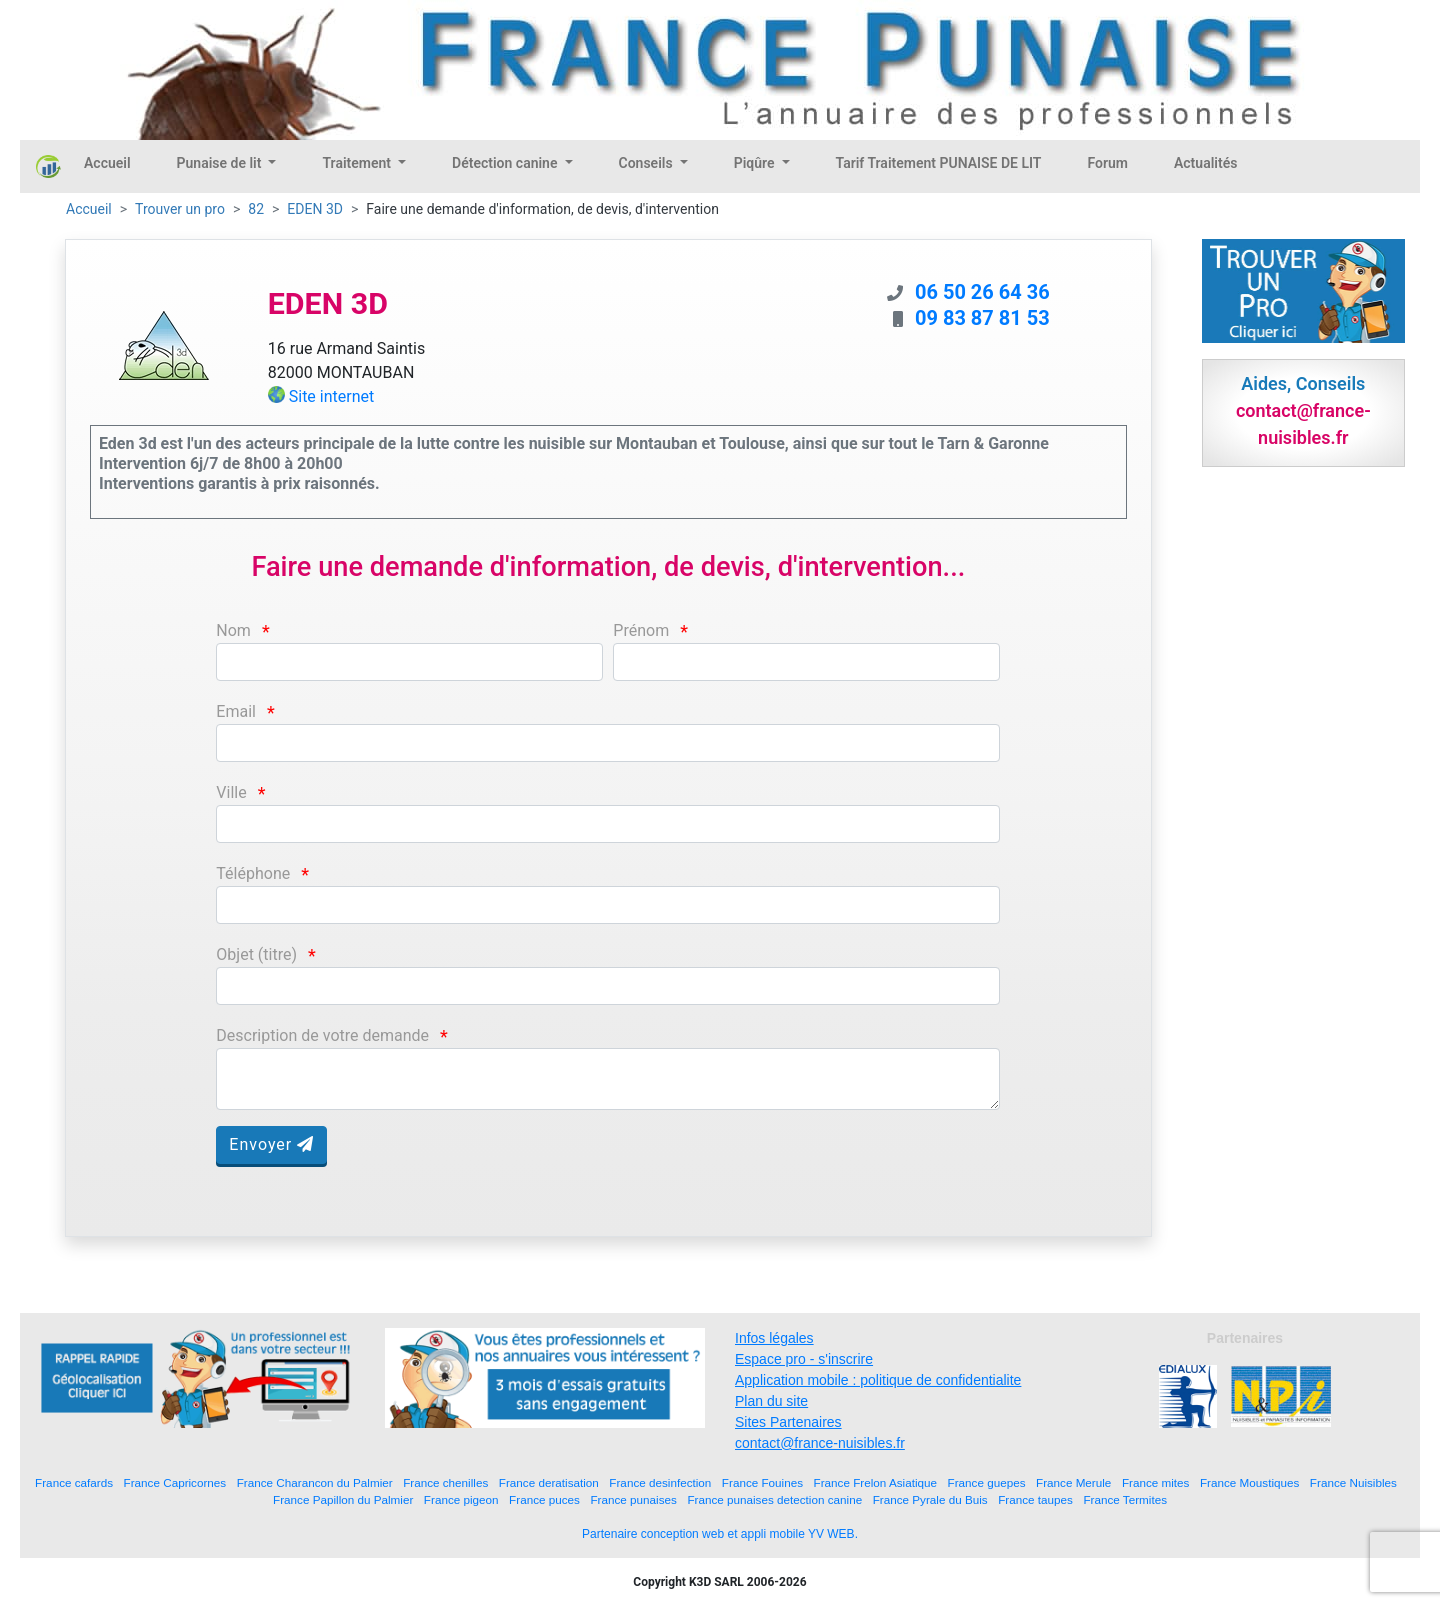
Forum (1107, 163)
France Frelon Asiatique (875, 1482)
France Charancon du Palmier (315, 1482)
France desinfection (660, 1482)
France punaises (633, 1499)
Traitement (358, 163)
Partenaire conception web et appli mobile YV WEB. (720, 1534)
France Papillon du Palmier (343, 1499)
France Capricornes (175, 1482)
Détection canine (506, 163)
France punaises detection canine (774, 1499)
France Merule (1073, 1482)
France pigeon (461, 1499)
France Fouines (762, 1482)
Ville (231, 792)
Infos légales (774, 1338)
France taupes (1035, 1499)
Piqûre (756, 163)
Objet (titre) (256, 954)
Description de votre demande (322, 1035)
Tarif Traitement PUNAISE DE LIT (939, 163)
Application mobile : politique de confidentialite (878, 1380)
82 (256, 209)
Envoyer (271, 1144)
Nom (233, 630)
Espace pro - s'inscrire (804, 1359)
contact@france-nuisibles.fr (820, 1443)
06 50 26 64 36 (982, 292)
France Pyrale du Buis (930, 1499)
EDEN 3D (315, 209)
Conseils (648, 163)
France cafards (74, 1482)
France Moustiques (1249, 1482)
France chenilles (445, 1482)
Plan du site (771, 1401)
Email (236, 711)
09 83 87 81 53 (982, 318)
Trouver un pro (180, 209)
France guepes (987, 1482)
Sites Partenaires (788, 1422)
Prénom (641, 630)
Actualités (1205, 163)
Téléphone (253, 873)
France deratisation (549, 1482)
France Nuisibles (1353, 1482)
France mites (1156, 1482)
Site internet (332, 396)
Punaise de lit (221, 163)
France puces (544, 1499)
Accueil (107, 163)
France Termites (1125, 1499)
